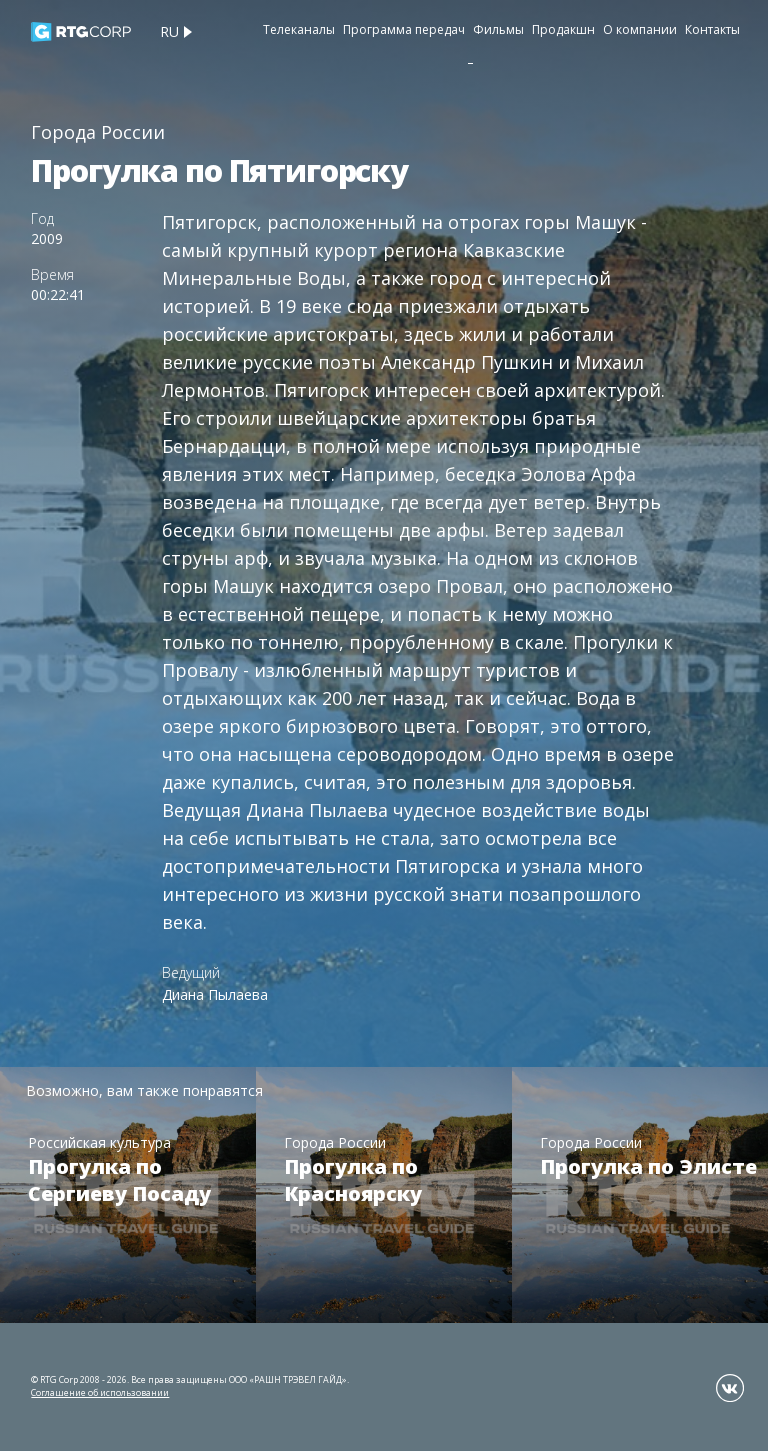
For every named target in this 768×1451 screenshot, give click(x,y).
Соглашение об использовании (100, 1392)
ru (169, 31)
